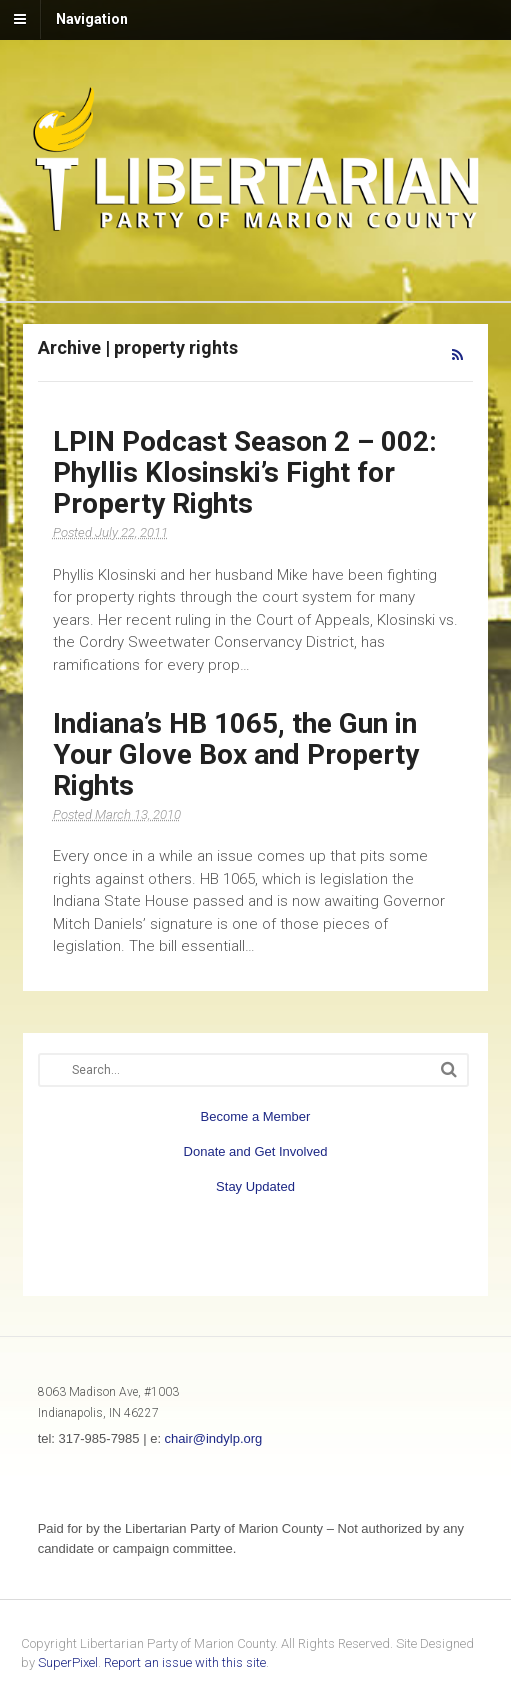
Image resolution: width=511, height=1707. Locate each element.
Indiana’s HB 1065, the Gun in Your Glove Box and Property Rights (236, 754)
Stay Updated (255, 1186)
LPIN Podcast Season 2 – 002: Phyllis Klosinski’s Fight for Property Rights (245, 472)
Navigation (92, 19)
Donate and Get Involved (256, 1151)
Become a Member (256, 1116)
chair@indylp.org (214, 1438)
